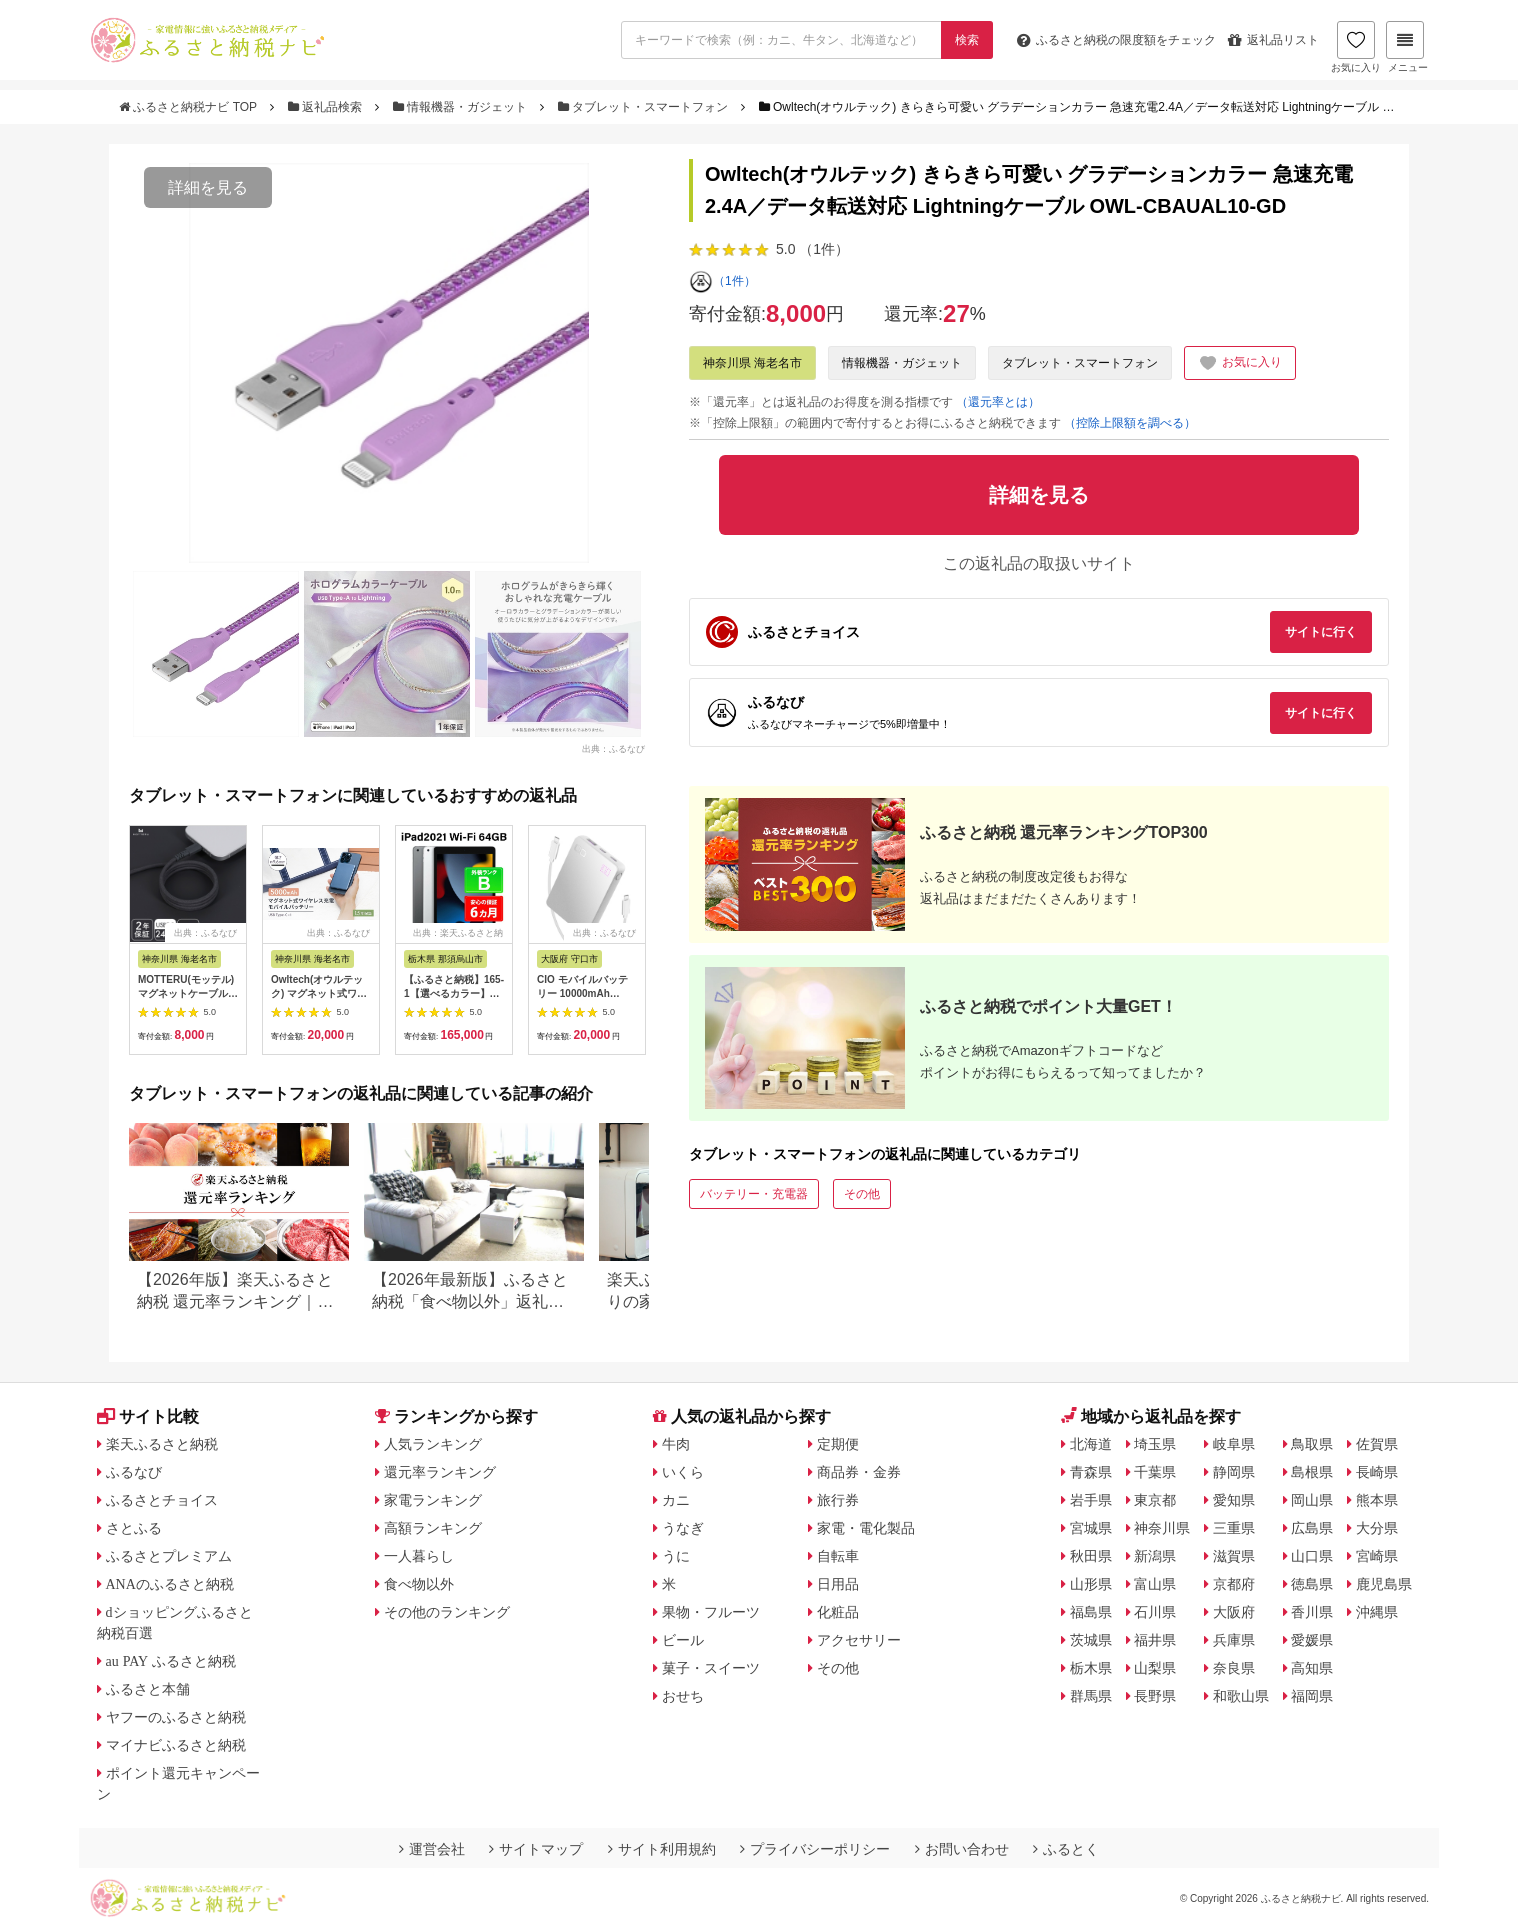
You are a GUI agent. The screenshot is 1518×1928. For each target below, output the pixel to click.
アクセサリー (859, 1640)
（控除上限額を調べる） (1130, 423)
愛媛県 (1312, 1640)
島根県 (1312, 1472)
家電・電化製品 (866, 1528)
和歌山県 (1241, 1696)
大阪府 (1234, 1612)
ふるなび (134, 1472)
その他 (862, 1194)
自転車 (838, 1556)
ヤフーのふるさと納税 (176, 1717)
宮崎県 (1377, 1556)
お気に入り (1356, 47)
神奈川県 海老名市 (752, 363)
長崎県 (1377, 1472)
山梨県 (1155, 1668)
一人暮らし (419, 1556)
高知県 (1312, 1668)
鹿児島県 (1384, 1584)
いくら (683, 1472)
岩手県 (1091, 1500)
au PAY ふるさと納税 (171, 1661)
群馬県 (1091, 1696)
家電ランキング (433, 1500)
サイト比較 (148, 1416)
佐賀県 (1377, 1444)
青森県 (1091, 1472)
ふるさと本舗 (148, 1689)
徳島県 (1312, 1584)
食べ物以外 (419, 1584)
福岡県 (1312, 1696)
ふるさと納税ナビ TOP (189, 107)
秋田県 (1091, 1556)
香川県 (1312, 1612)
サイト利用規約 (662, 1849)
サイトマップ (536, 1849)
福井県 (1155, 1640)
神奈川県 (1162, 1528)
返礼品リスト (1273, 40)
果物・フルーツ (711, 1612)
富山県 (1155, 1584)
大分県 (1377, 1528)
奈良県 (1234, 1668)
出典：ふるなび (613, 748)
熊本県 (1377, 1500)
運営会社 (432, 1849)
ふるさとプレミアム (169, 1556)
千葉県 (1155, 1472)
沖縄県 (1377, 1612)
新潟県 (1155, 1556)
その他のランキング (447, 1612)
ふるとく (1066, 1849)
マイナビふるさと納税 (176, 1745)
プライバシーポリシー (815, 1849)
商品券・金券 (859, 1472)
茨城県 (1091, 1640)
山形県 (1091, 1584)
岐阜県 (1234, 1444)
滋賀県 (1234, 1556)
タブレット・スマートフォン (645, 107)
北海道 (1091, 1444)
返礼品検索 (327, 107)
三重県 (1234, 1528)
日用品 (838, 1584)
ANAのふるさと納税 (170, 1584)
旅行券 (838, 1500)
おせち (683, 1696)
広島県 (1312, 1528)
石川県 (1155, 1612)
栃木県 (1091, 1668)
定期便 (838, 1444)
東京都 (1155, 1500)
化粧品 (838, 1612)
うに (676, 1556)
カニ (676, 1500)
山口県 (1312, 1556)
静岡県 (1234, 1472)
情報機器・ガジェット (462, 107)
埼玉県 (1155, 1444)
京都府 (1234, 1584)
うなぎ (683, 1528)
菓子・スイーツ (711, 1668)
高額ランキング (433, 1528)
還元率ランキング (440, 1472)
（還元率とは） (998, 402)
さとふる (134, 1528)
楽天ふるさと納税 (162, 1444)
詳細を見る (208, 187)
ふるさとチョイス (162, 1500)
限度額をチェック (1116, 40)
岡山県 (1312, 1500)
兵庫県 (1234, 1640)
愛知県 (1234, 1500)
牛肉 (676, 1444)
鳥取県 (1312, 1444)
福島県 (1091, 1612)
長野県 (1155, 1696)
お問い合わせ (962, 1849)
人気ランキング (433, 1444)
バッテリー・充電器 (754, 1194)
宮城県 (1091, 1528)
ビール (683, 1640)
